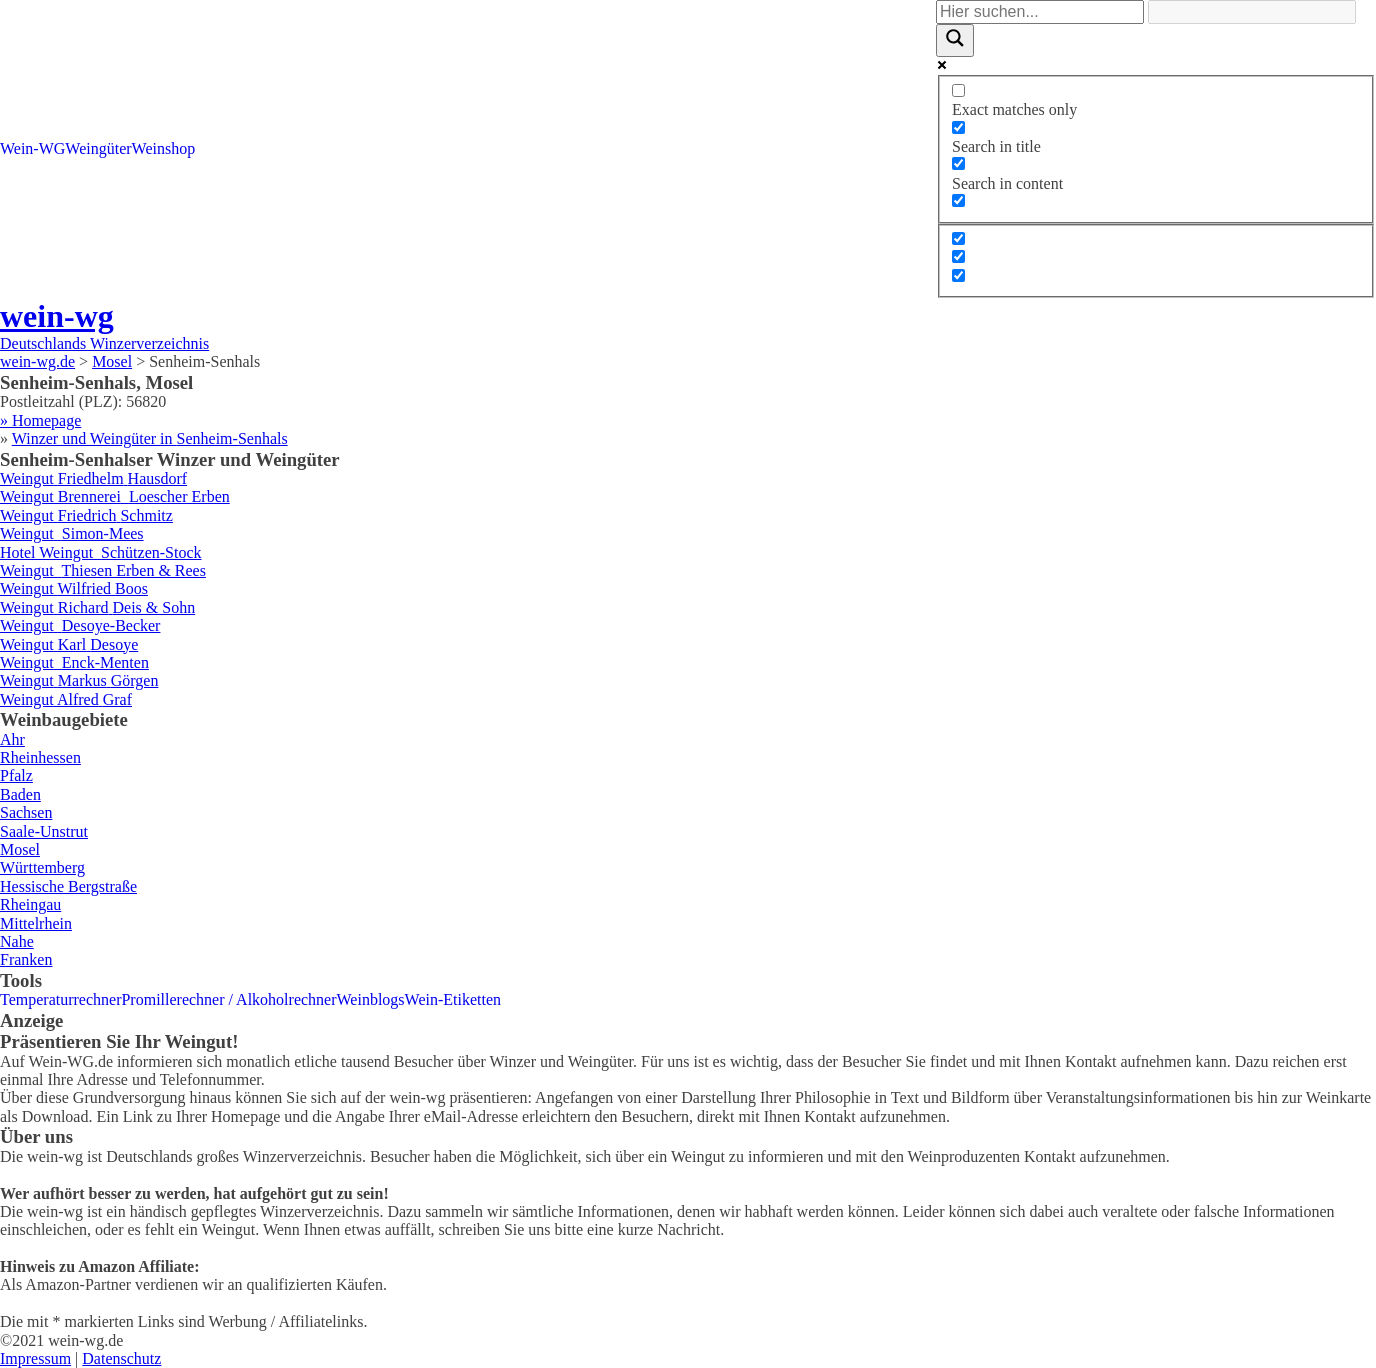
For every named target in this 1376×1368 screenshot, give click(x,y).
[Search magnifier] (955, 40)
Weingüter (98, 148)
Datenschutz (121, 1358)
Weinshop (164, 148)
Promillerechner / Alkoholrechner (228, 999)
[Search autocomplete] (1252, 12)
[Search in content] (958, 163)
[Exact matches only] (958, 90)
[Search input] (1040, 12)
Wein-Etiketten (453, 999)
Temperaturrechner (60, 999)
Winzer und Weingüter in (150, 438)
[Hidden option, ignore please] (958, 238)
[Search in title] (958, 127)
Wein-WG (32, 148)
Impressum (35, 1358)
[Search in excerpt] (958, 200)
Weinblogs (371, 999)
